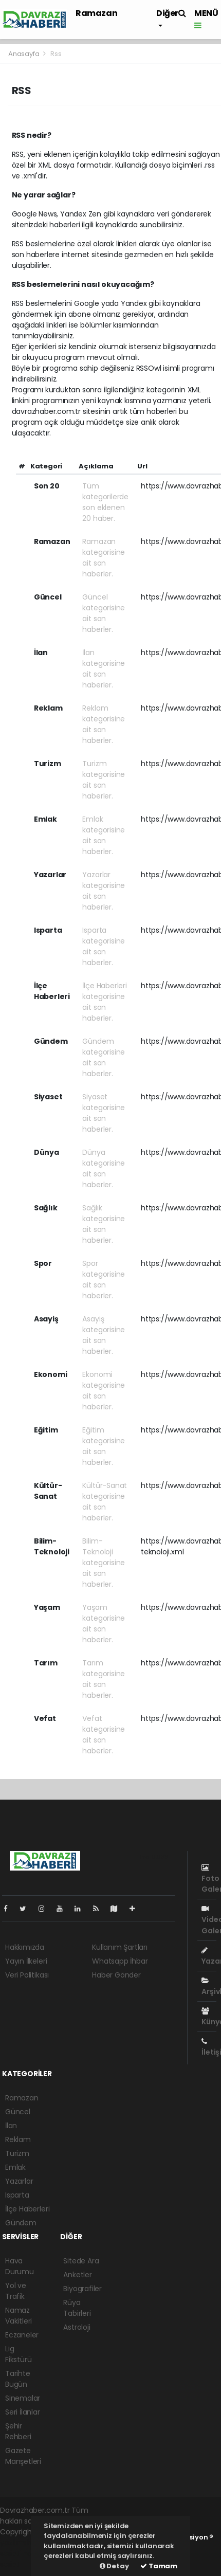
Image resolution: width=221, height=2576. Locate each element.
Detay (114, 2566)
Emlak (15, 2167)
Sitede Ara (81, 2261)
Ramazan (96, 13)
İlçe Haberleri (27, 2209)
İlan (11, 2125)
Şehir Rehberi (18, 2431)
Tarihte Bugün (17, 2378)
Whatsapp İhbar (120, 1961)
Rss (55, 54)
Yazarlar (19, 2181)
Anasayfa (24, 54)
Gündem (20, 2223)
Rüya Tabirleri (76, 2307)
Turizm (17, 2153)
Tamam (158, 2566)
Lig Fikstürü (18, 2354)
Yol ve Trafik (15, 2290)
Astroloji (76, 2327)
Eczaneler (22, 2335)
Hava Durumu (19, 2266)
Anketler (77, 2275)
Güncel (17, 2112)
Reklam (18, 2139)
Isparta (17, 2195)
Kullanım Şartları (120, 1947)
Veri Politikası (27, 1975)
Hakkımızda (24, 1947)
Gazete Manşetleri (23, 2455)
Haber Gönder (116, 1975)
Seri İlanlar (22, 2412)
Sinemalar (22, 2398)
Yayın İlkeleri (26, 1961)
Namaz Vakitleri (18, 2315)
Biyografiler (82, 2288)
